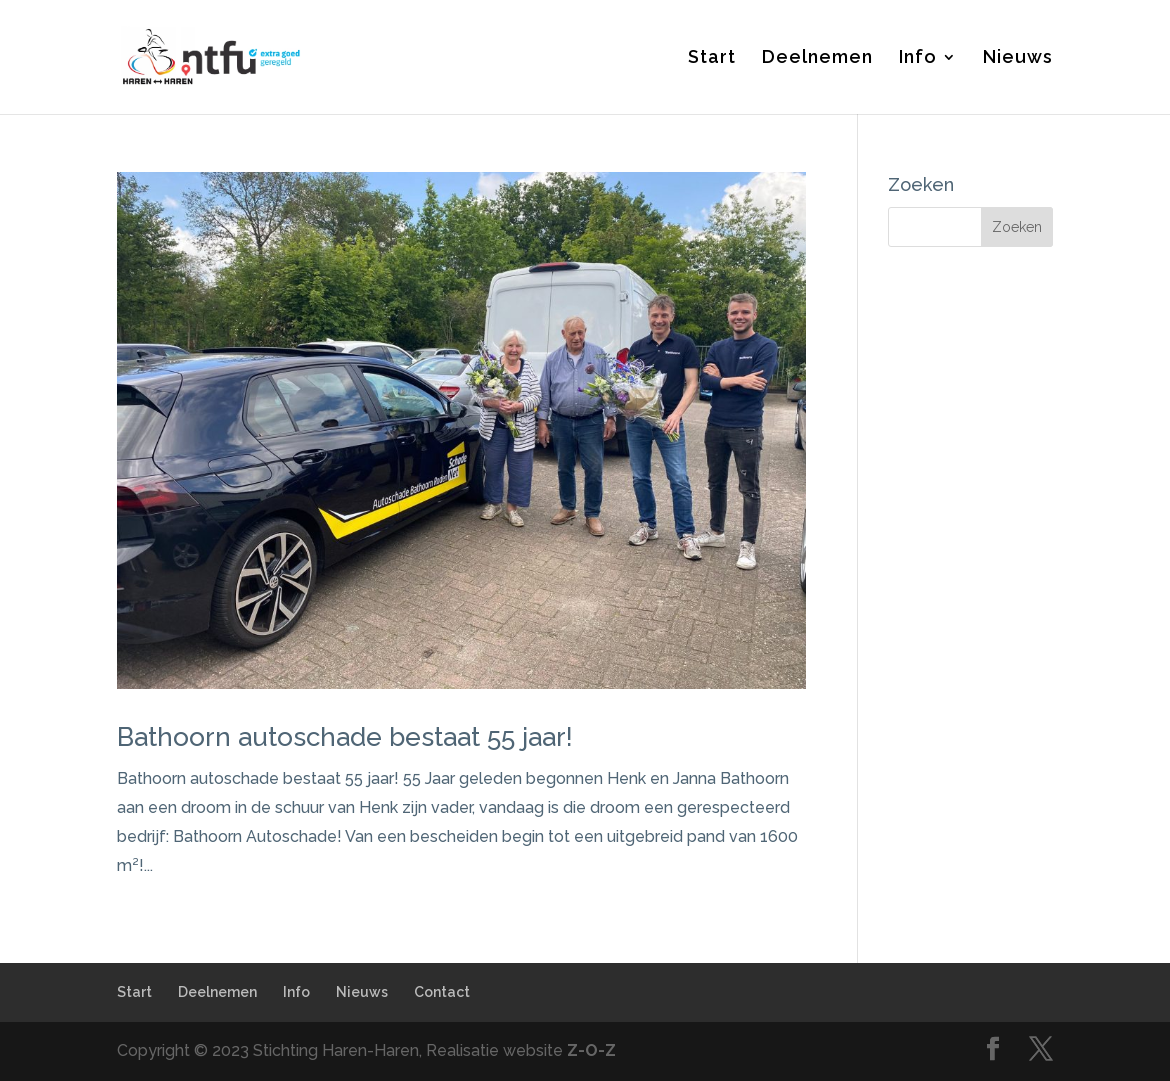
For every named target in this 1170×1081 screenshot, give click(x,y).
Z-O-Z (591, 1050)
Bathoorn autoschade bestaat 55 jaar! (345, 737)
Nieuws (1018, 58)
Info (918, 58)
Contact (442, 992)
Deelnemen (817, 58)
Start (712, 58)
